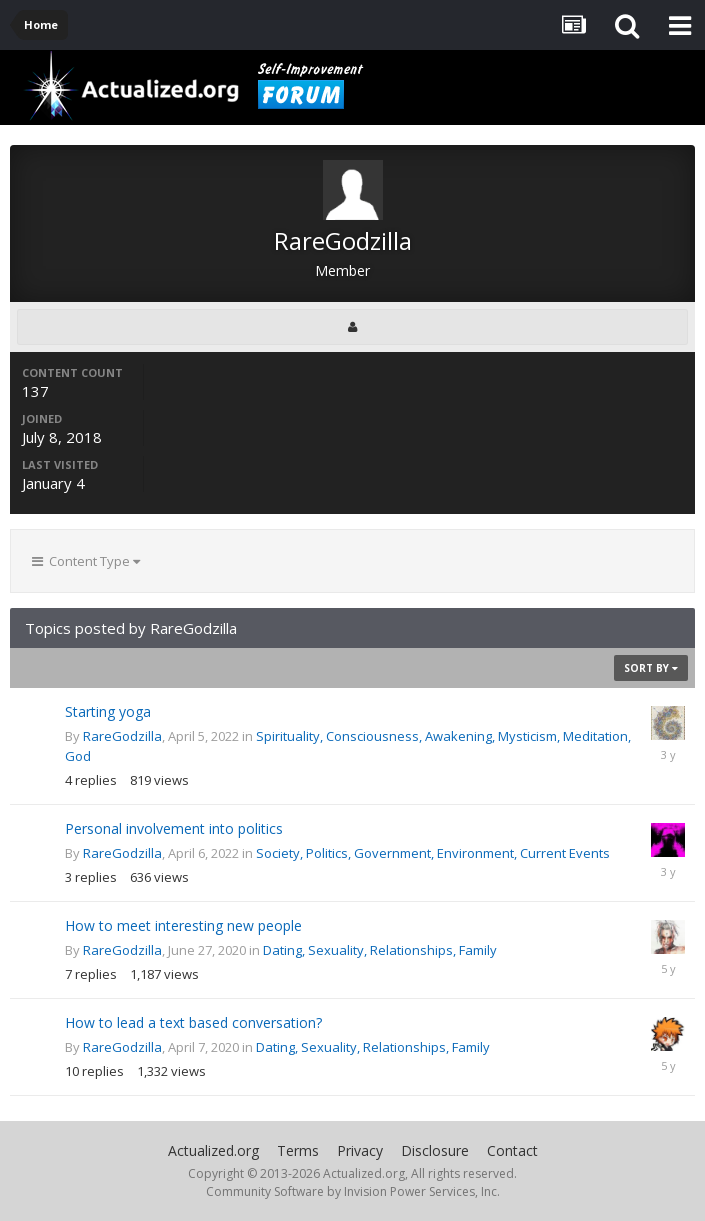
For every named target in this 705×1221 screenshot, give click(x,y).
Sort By (651, 668)
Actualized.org (213, 1150)
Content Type (86, 561)
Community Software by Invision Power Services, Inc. (353, 1191)
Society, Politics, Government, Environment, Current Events (433, 853)
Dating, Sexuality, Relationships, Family (380, 950)
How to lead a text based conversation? (193, 1022)
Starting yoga (108, 711)
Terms (298, 1150)
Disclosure (435, 1150)
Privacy (360, 1150)
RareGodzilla (122, 736)
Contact (512, 1150)
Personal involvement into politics (174, 828)
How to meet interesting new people (183, 925)
